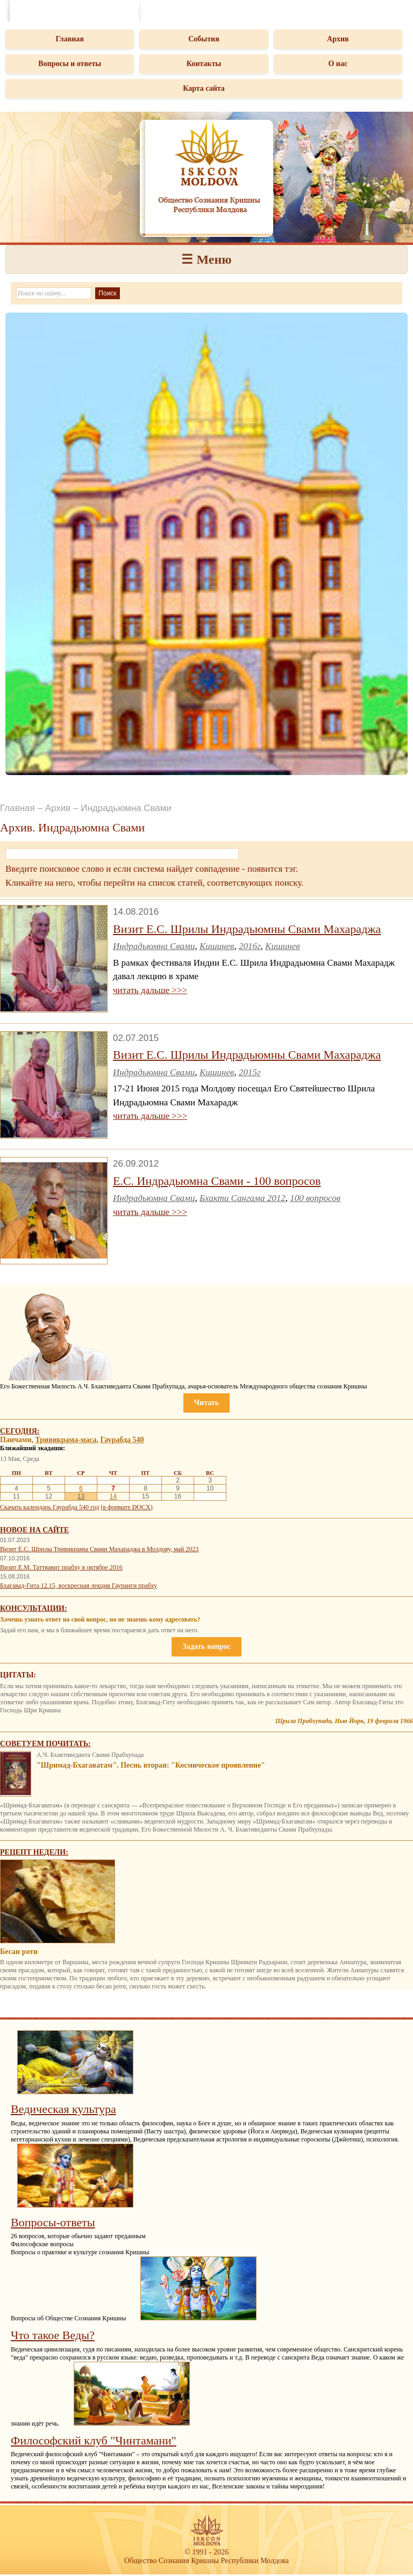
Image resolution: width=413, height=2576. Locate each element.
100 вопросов (315, 1198)
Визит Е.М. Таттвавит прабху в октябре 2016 (61, 1567)
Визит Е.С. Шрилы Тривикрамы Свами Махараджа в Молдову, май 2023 (99, 1549)
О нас (337, 64)
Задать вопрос (206, 1646)
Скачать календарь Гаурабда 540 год (49, 1507)
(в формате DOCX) (126, 1507)
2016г (250, 946)
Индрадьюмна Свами (154, 946)
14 (113, 1496)
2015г (250, 1072)
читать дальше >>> (150, 990)
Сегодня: (20, 1431)
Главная (69, 39)
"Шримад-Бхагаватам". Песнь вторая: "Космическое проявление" (151, 1765)
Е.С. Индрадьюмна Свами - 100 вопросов (217, 1181)
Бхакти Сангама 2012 (243, 1198)
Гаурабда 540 (122, 1440)
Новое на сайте (34, 1530)
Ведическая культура (63, 2109)
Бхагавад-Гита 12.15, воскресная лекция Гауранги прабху (78, 1585)
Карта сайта (204, 88)
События (203, 39)
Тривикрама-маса (65, 1440)
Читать (206, 1403)
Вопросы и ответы (69, 64)
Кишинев (217, 946)
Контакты (204, 64)
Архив (338, 39)
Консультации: (33, 1608)
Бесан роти (19, 1952)
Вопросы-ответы (53, 2222)
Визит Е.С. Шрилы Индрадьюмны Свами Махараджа (247, 929)
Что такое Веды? (53, 2335)
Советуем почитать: (45, 1744)
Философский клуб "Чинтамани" (93, 2440)
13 (80, 1496)
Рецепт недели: (34, 1852)
